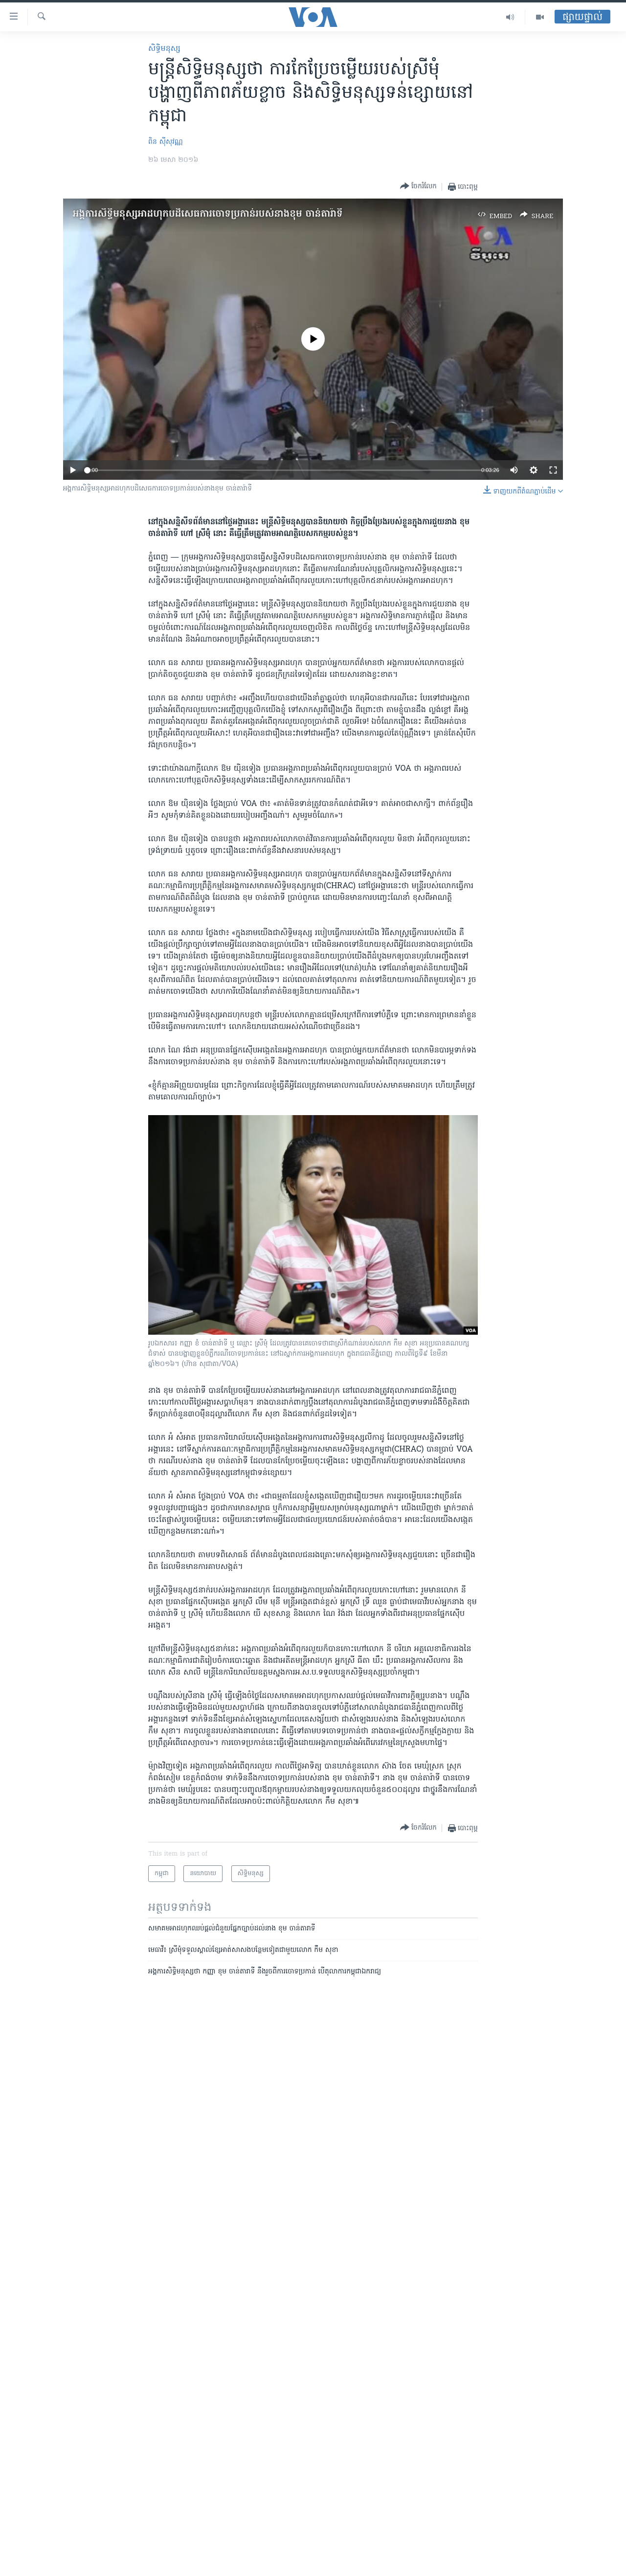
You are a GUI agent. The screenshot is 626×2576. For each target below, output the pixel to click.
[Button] (418, 186)
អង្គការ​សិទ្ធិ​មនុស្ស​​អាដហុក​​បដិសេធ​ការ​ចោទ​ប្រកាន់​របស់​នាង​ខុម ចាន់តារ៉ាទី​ (208, 214)
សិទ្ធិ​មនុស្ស (164, 49)
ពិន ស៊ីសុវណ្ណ (165, 142)
